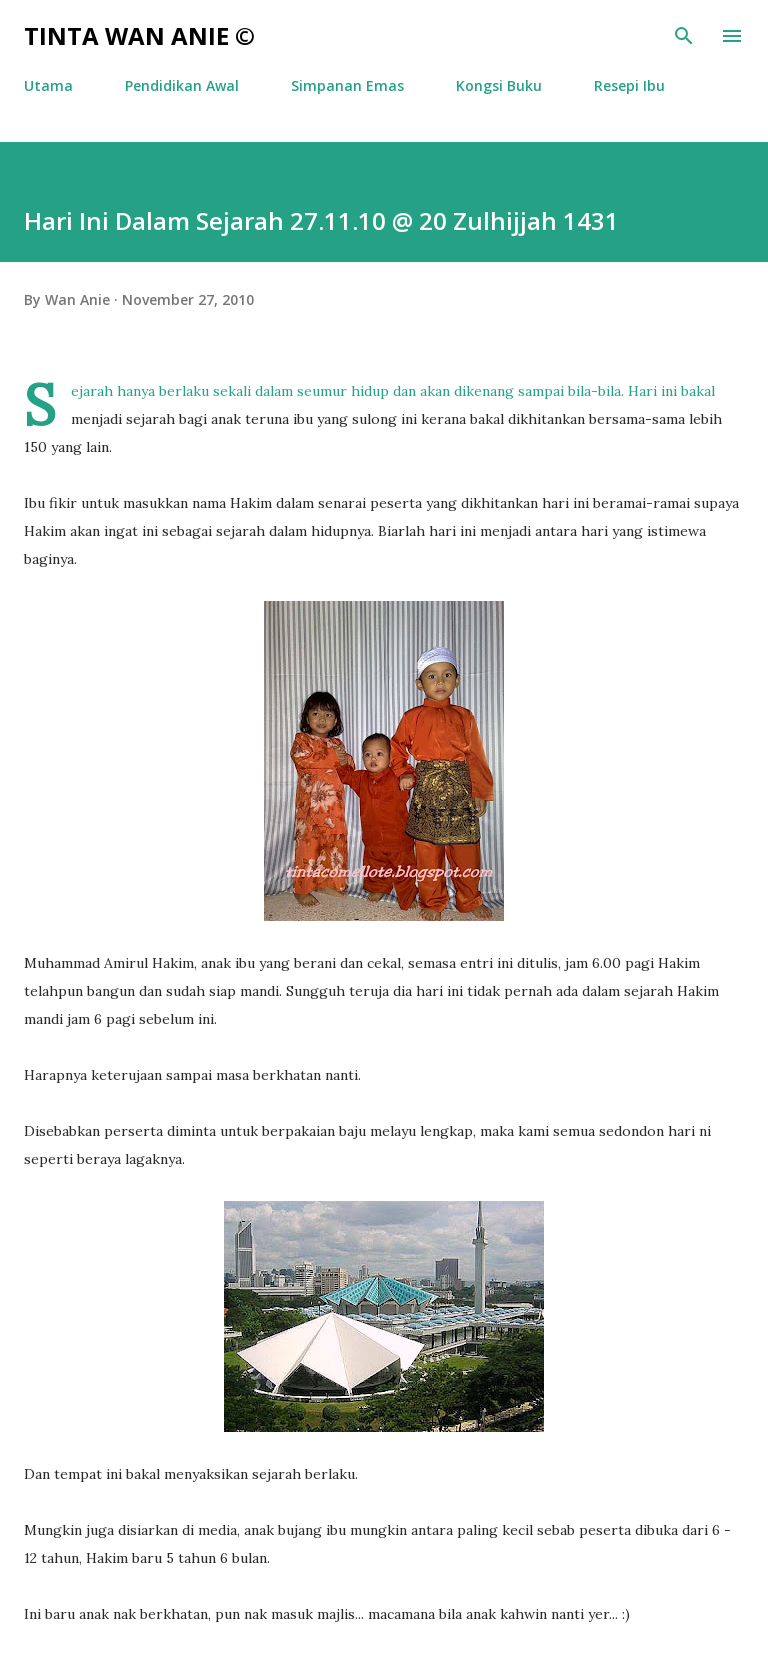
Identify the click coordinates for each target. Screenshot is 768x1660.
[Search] (684, 36)
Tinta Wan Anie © (139, 35)
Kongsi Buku (499, 85)
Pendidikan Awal (182, 85)
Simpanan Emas (347, 85)
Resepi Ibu (629, 85)
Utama (48, 85)
